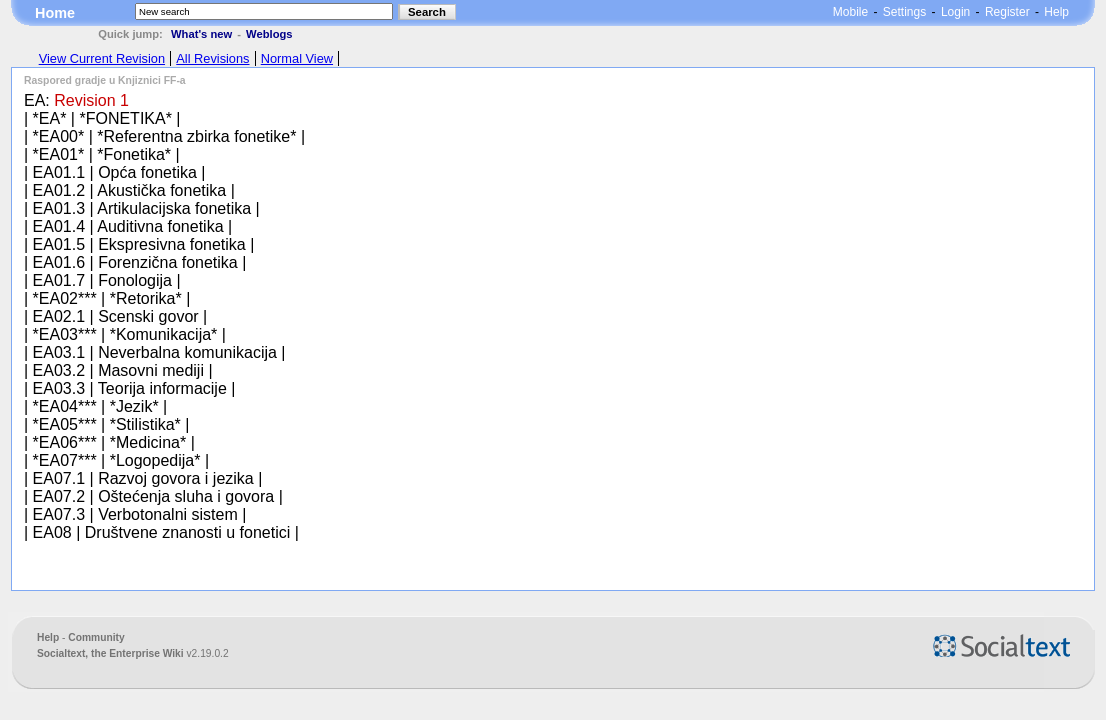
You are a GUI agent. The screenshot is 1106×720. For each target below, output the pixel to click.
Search (427, 12)
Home (55, 13)
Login (955, 12)
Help (1056, 12)
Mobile (850, 12)
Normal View (297, 58)
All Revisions (212, 58)
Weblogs (269, 34)
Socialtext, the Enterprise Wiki (112, 653)
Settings (904, 12)
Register (1007, 12)
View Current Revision (102, 58)
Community (96, 637)
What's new (201, 34)
